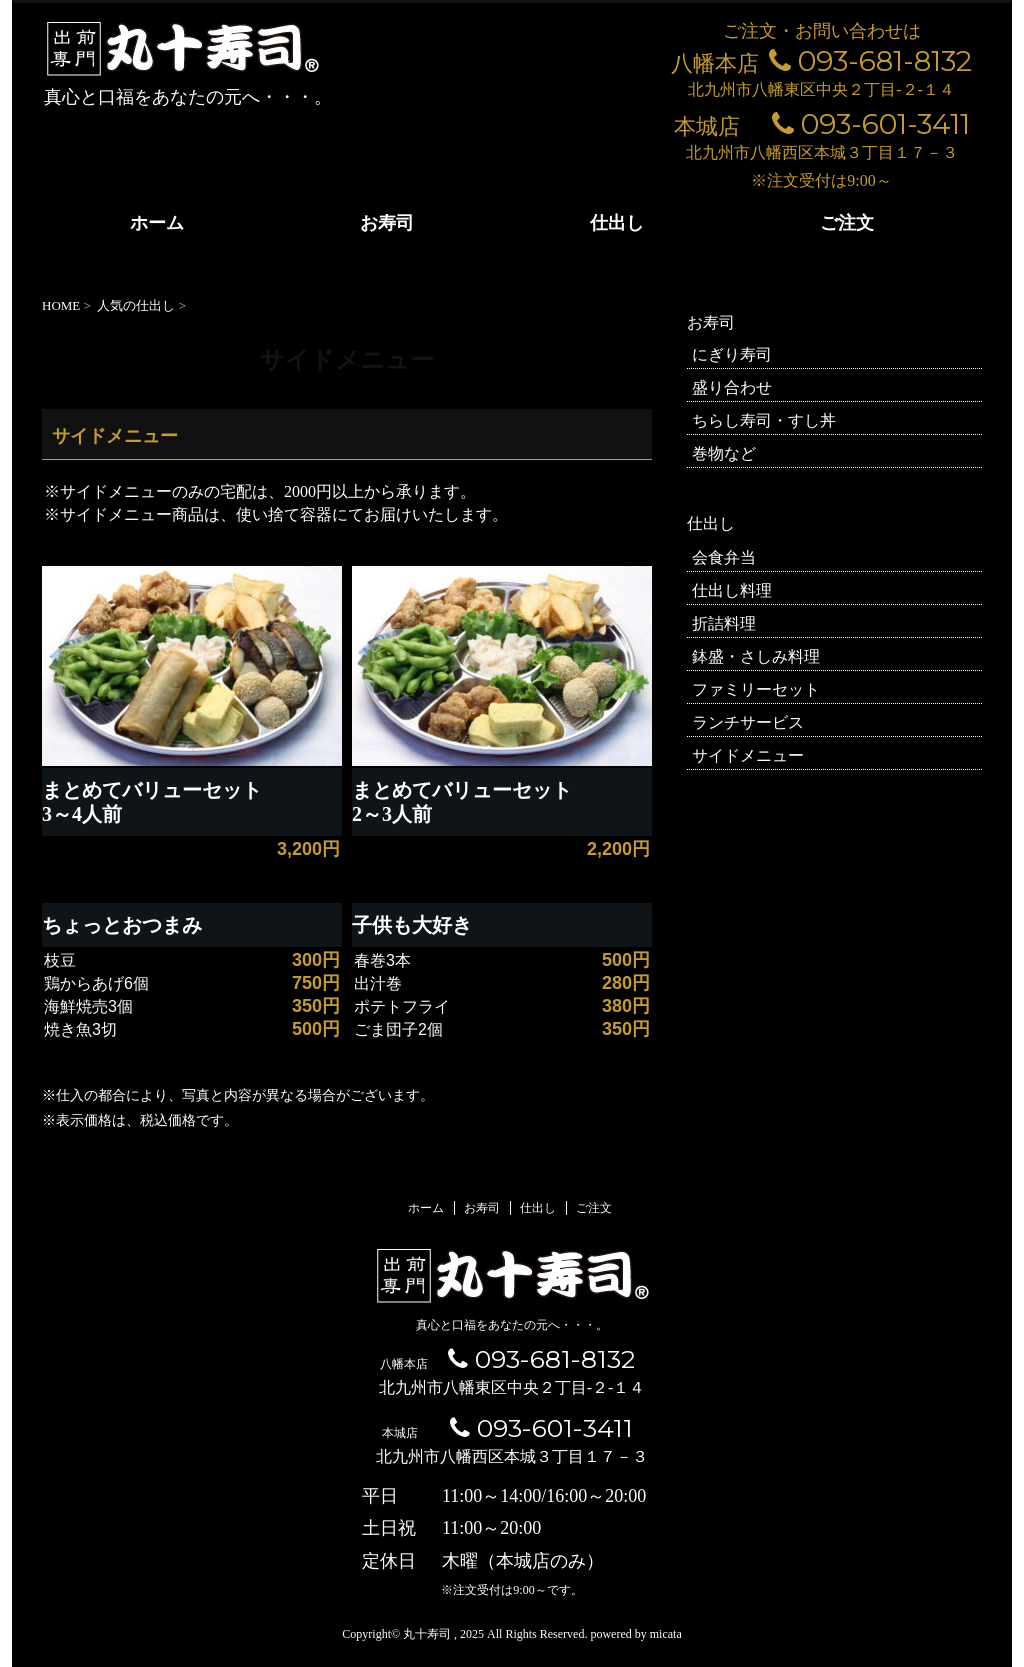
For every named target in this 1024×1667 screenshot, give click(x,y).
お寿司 (387, 223)
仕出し (617, 223)
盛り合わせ (732, 387)
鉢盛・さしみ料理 (756, 656)
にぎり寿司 (732, 354)
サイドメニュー (748, 755)
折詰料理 (724, 623)
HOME (61, 305)
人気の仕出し (136, 305)
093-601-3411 (871, 124)
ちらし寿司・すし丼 (764, 420)
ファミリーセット (756, 689)
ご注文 (847, 223)
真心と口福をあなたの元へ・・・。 (512, 1325)
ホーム (157, 223)
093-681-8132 (870, 61)
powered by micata (634, 1634)
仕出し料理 (732, 590)
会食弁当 (724, 557)
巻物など (724, 453)
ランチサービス (748, 722)
